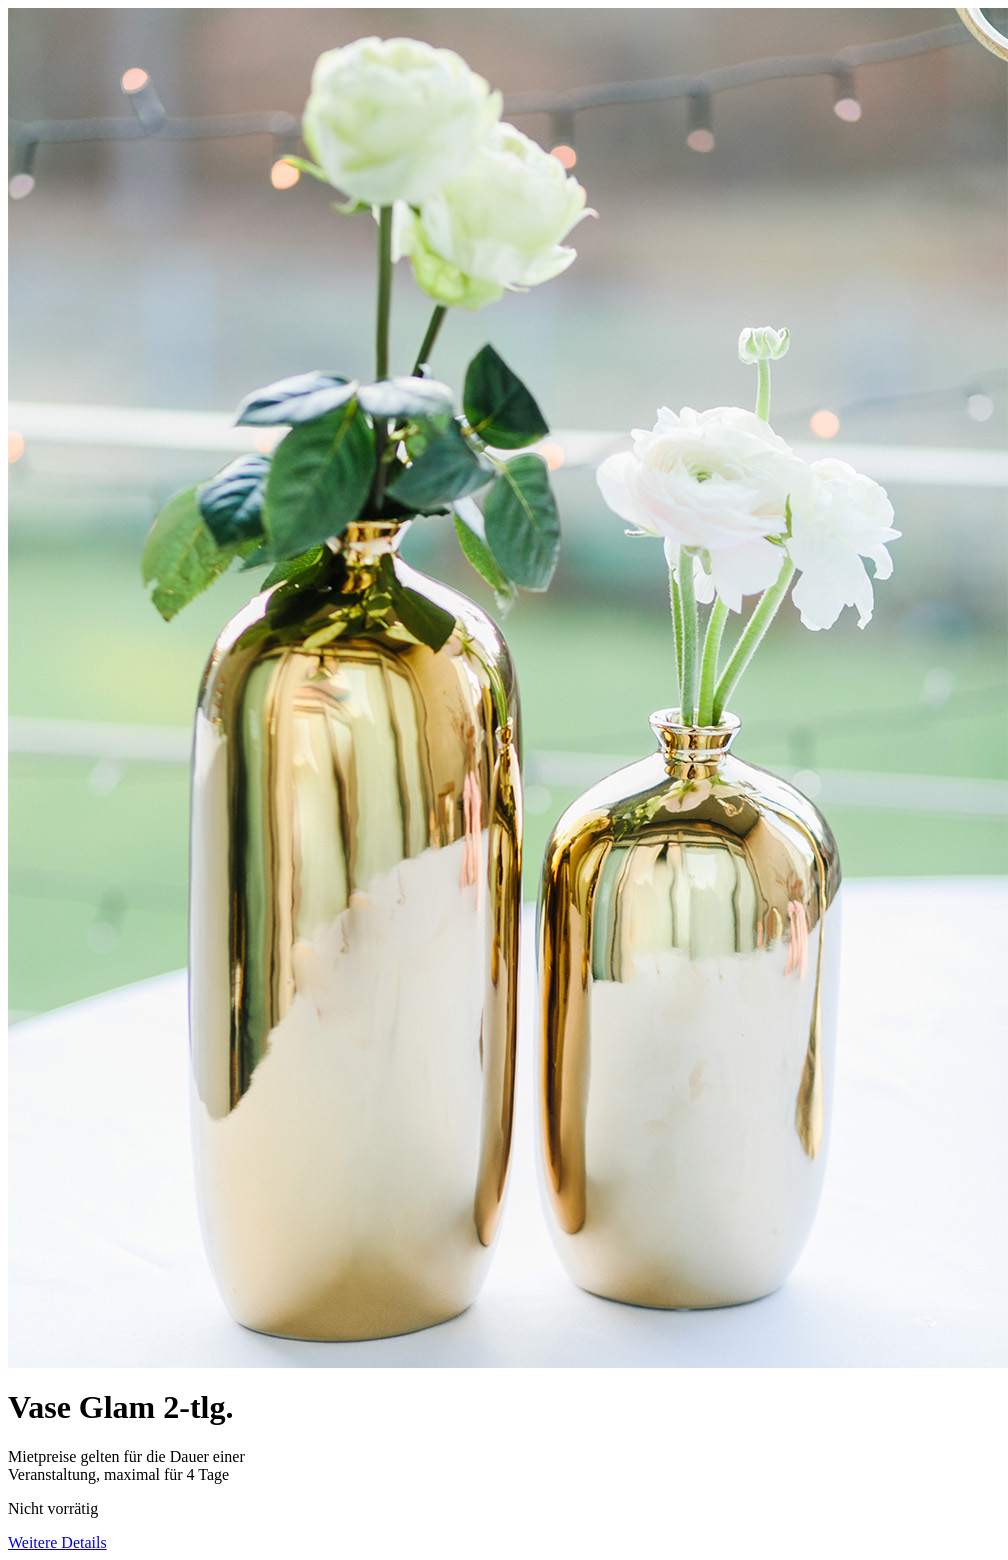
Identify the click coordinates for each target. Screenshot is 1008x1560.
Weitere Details (57, 1542)
